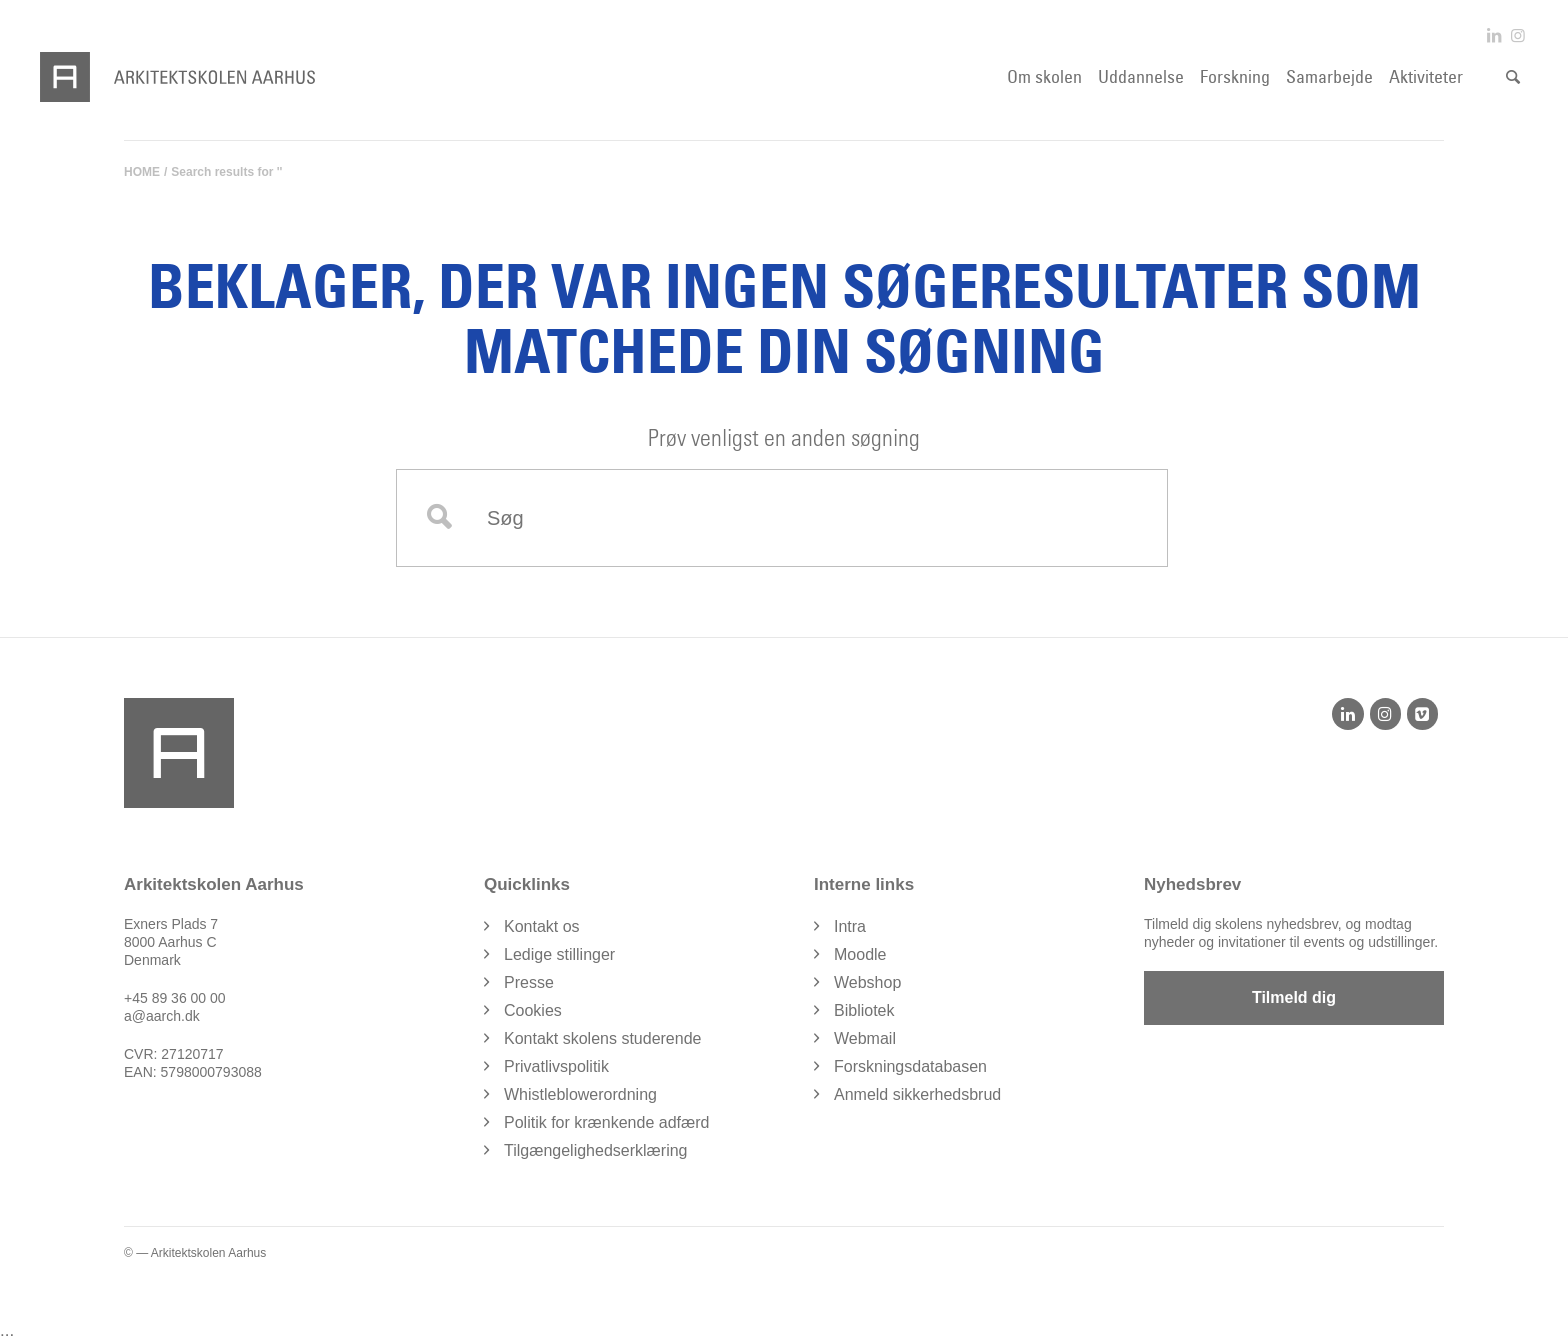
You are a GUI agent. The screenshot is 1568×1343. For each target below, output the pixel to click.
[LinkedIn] (1347, 714)
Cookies (533, 1010)
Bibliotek (864, 1010)
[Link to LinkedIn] (1494, 35)
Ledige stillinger (559, 954)
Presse (529, 982)
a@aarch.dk (162, 1016)
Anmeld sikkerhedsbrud (917, 1094)
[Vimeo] (1422, 714)
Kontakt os (542, 926)
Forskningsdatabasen (910, 1066)
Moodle (860, 954)
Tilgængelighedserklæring (596, 1150)
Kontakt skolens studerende (602, 1038)
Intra (850, 926)
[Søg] (1513, 77)
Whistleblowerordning (580, 1094)
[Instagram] (1385, 714)
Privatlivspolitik (556, 1066)
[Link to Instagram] (1518, 35)
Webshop (867, 982)
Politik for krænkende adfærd (606, 1122)
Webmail (865, 1038)
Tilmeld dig (1294, 997)
